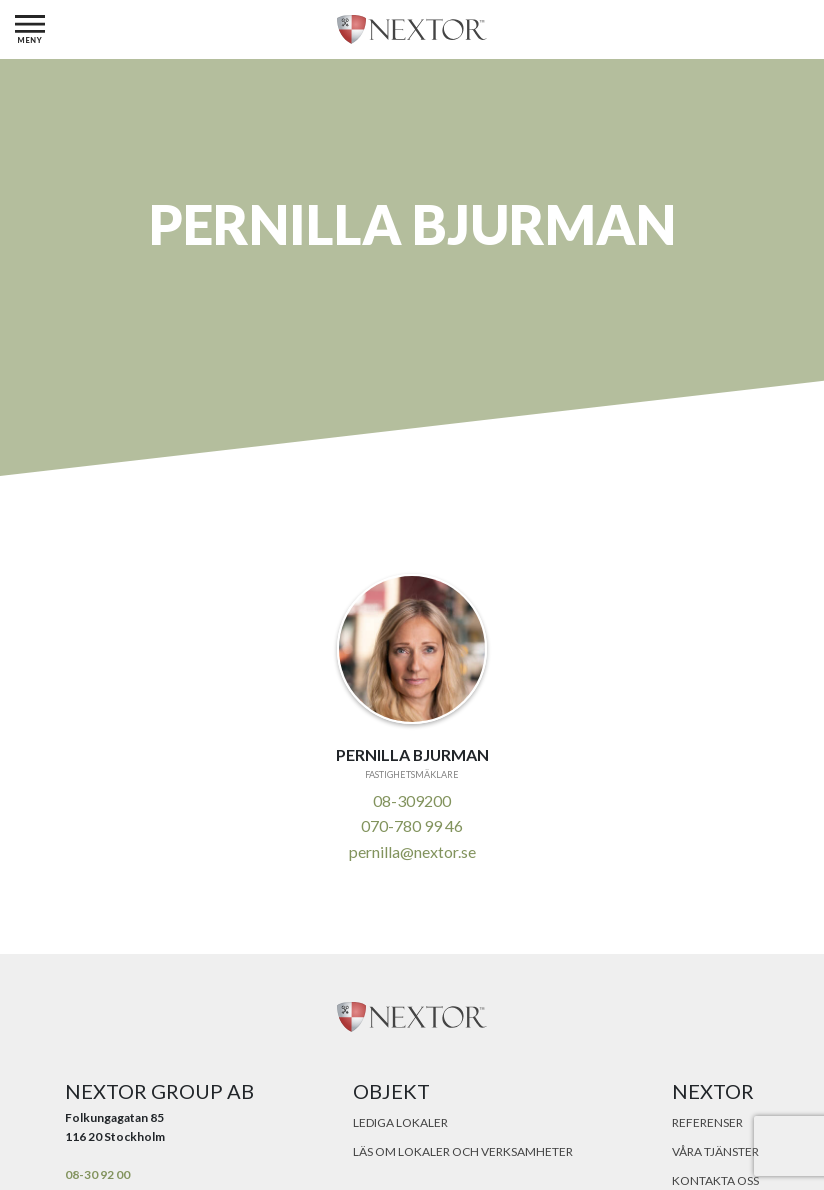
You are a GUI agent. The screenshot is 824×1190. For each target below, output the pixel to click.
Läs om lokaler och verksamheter (463, 1151)
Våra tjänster (715, 1151)
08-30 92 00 (97, 1174)
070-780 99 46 (412, 825)
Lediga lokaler (400, 1122)
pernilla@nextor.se (412, 851)
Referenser (707, 1122)
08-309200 (412, 800)
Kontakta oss (715, 1180)
